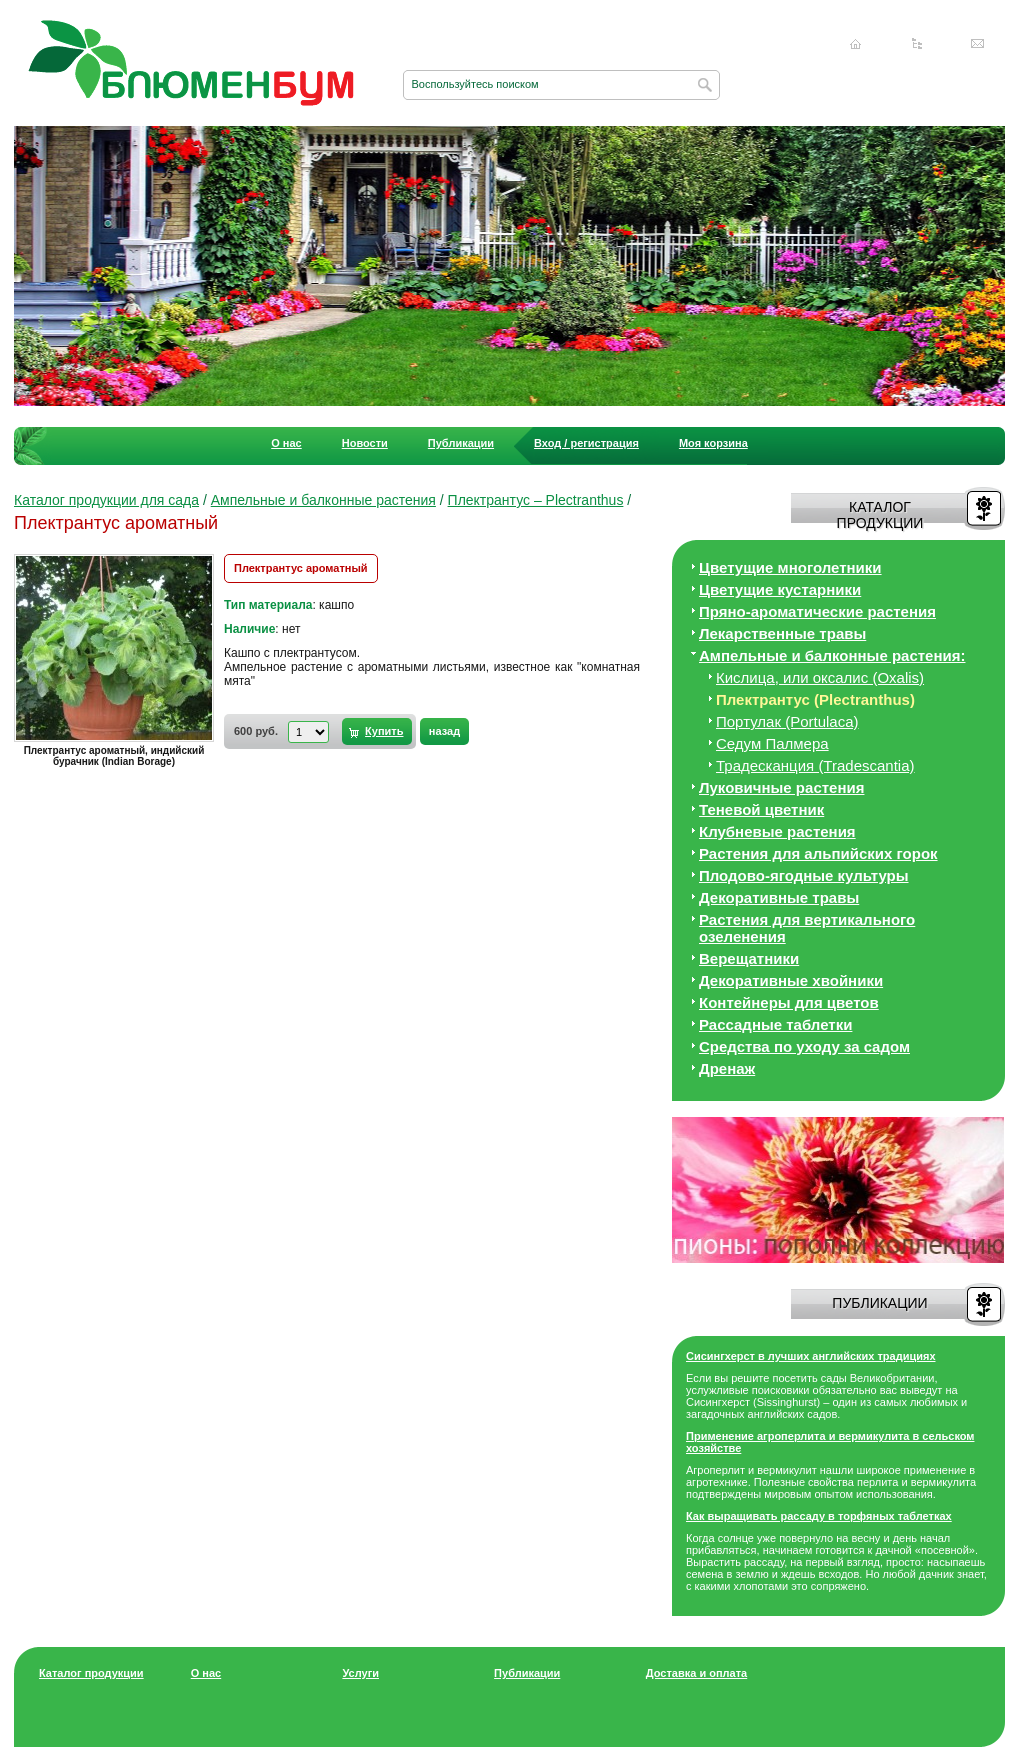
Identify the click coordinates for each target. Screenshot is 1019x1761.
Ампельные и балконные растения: (832, 655)
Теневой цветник (761, 809)
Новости (365, 443)
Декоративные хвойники (791, 980)
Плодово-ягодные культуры (804, 875)
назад (444, 731)
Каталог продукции (91, 1673)
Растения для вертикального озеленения (807, 928)
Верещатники (749, 958)
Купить (384, 731)
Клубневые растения (777, 831)
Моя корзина (713, 443)
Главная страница (856, 44)
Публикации (461, 443)
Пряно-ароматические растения (817, 611)
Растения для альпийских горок (818, 853)
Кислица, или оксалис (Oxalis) (820, 677)
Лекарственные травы (782, 633)
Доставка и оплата (696, 1673)
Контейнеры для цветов (789, 1002)
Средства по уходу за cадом (804, 1046)
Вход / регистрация (586, 443)
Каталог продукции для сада (106, 500)
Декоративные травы (779, 897)
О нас (286, 443)
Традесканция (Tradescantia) (815, 765)
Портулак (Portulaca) (787, 721)
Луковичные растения (781, 787)
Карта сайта (917, 44)
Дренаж (727, 1068)
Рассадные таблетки (775, 1024)
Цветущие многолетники (790, 567)
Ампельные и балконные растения (323, 500)
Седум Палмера (772, 743)
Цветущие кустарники (780, 589)
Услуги (360, 1673)
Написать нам (978, 44)
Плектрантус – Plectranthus (536, 500)
